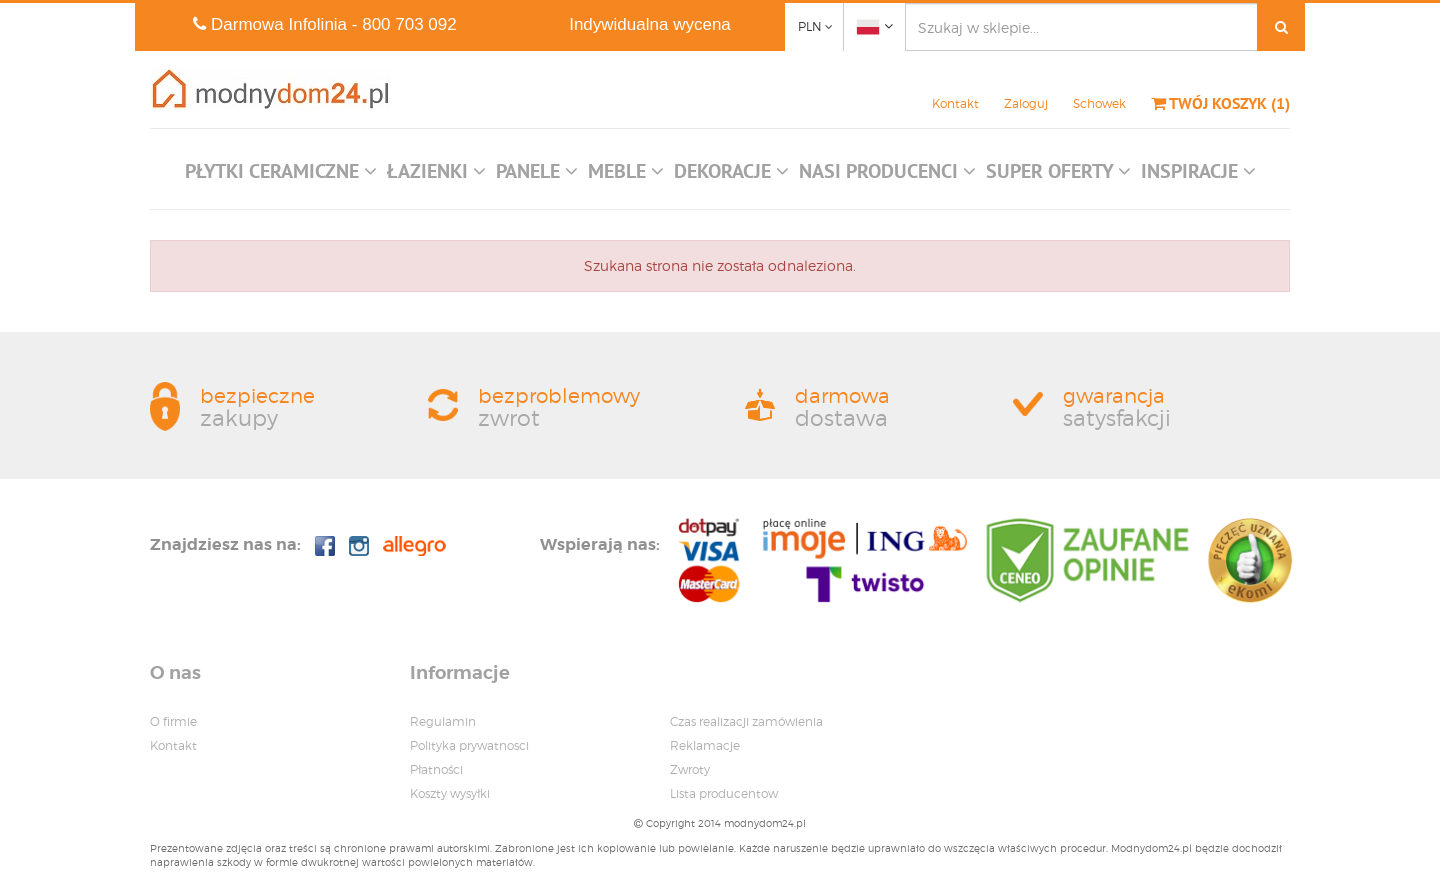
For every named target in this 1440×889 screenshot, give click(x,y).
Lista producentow (724, 793)
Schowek (1099, 103)
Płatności (436, 769)
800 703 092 (409, 24)
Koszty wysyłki (450, 793)
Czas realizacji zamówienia (746, 721)
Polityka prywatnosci (469, 745)
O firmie (173, 721)
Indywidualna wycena (650, 24)
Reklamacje (705, 745)
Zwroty (690, 769)
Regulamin (443, 721)
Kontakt (955, 103)
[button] (281, 176)
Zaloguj (1026, 103)
